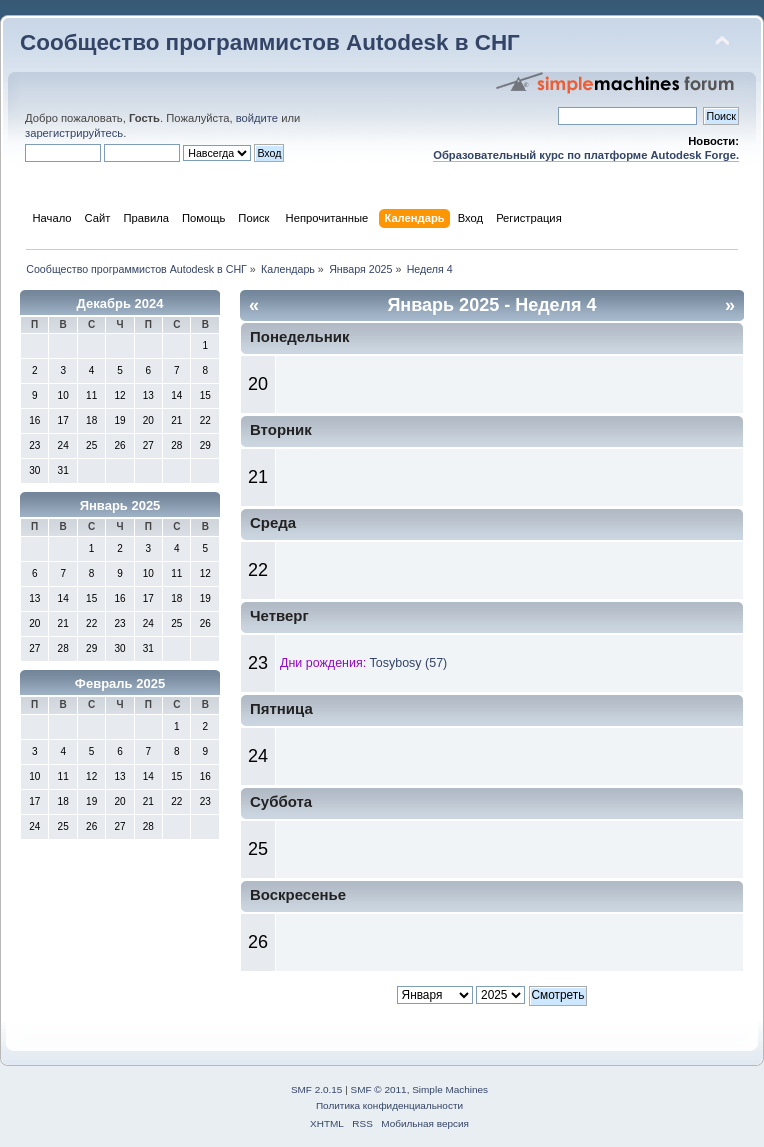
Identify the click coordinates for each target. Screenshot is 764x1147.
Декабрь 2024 (120, 303)
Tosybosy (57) (409, 663)
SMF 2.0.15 (317, 1089)
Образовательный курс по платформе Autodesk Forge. (586, 155)
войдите (257, 118)
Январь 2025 (120, 505)
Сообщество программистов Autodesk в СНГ (270, 42)
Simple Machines (450, 1089)
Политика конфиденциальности (389, 1105)
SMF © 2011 (379, 1089)
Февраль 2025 (120, 683)
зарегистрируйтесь (74, 133)
